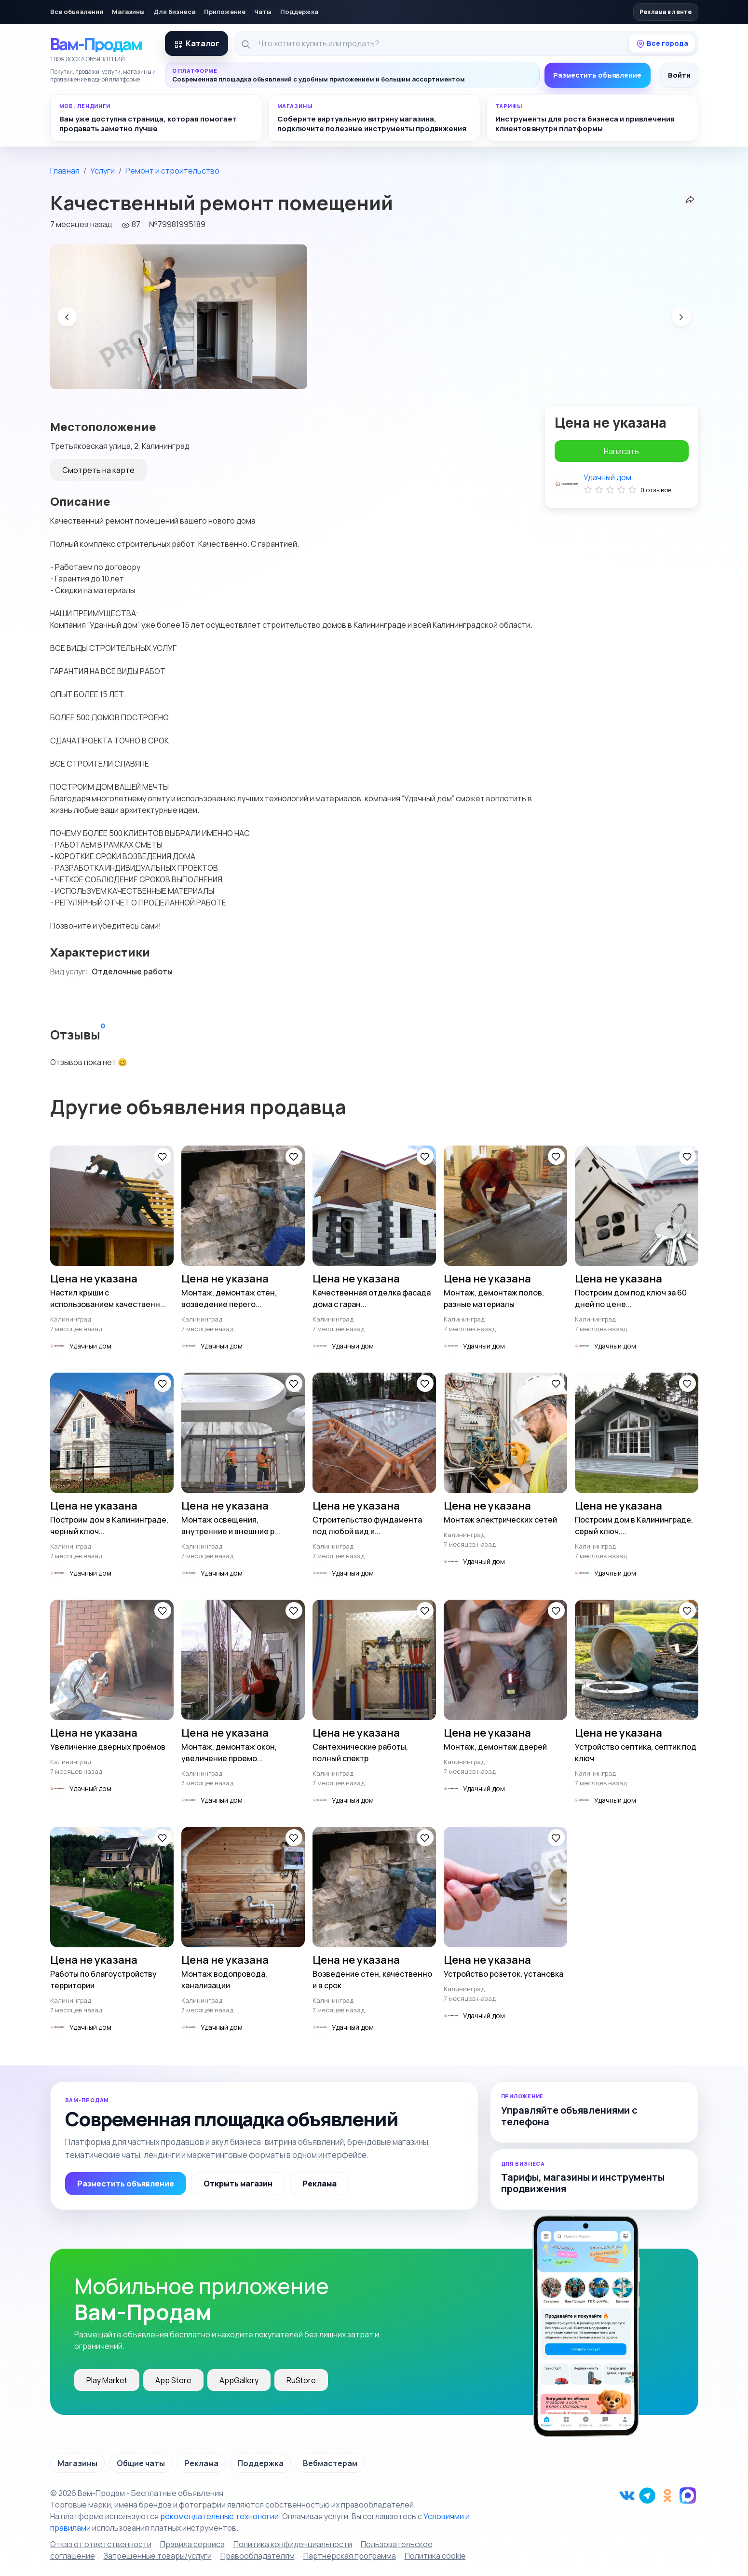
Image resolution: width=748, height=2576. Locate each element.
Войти (679, 75)
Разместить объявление (597, 75)
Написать (621, 451)
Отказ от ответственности (100, 2544)
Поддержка (299, 11)
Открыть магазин (238, 2183)
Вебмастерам (330, 2463)
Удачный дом (607, 477)
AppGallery (238, 2380)
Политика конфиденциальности (292, 2544)
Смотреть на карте (98, 470)
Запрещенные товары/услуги (158, 2555)
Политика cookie (435, 2555)
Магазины (128, 11)
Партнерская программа (349, 2555)
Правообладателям (257, 2555)
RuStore (301, 2380)
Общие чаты (141, 2463)
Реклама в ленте (665, 12)
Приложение (224, 11)
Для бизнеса (174, 11)
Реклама (319, 2183)
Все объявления (77, 11)
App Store (173, 2380)
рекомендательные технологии (219, 2516)
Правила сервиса (192, 2544)
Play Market (106, 2380)
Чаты (263, 11)
